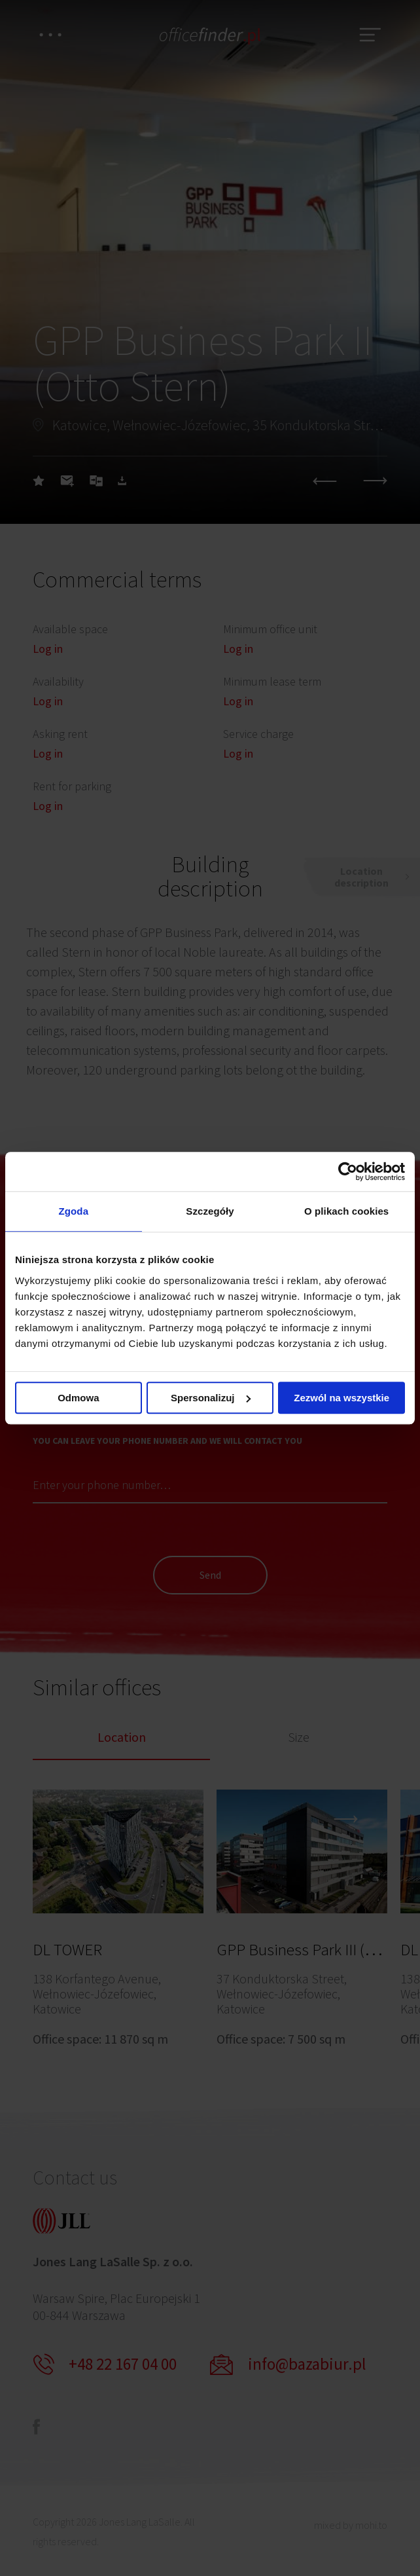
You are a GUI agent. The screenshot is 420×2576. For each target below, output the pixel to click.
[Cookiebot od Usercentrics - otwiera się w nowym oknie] (347, 1171)
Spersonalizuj (211, 1397)
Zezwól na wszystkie (341, 1397)
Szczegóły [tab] (210, 1211)
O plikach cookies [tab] (346, 1211)
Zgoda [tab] (74, 1211)
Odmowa (78, 1397)
